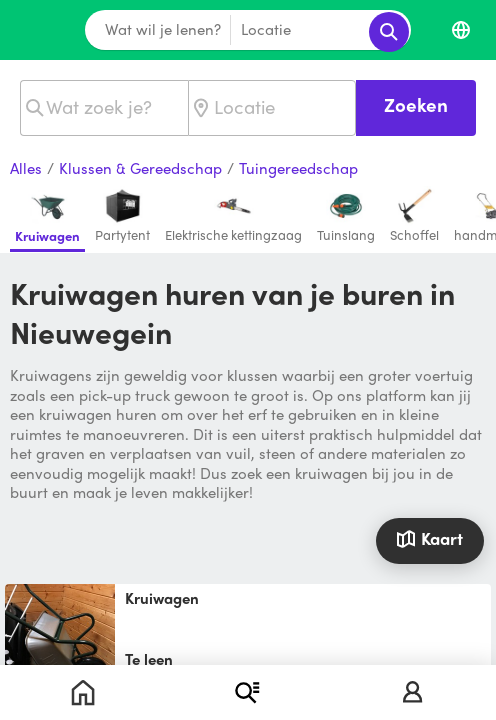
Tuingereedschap (298, 169)
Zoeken (416, 104)
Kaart (429, 538)
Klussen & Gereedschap (140, 169)
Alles (26, 169)
